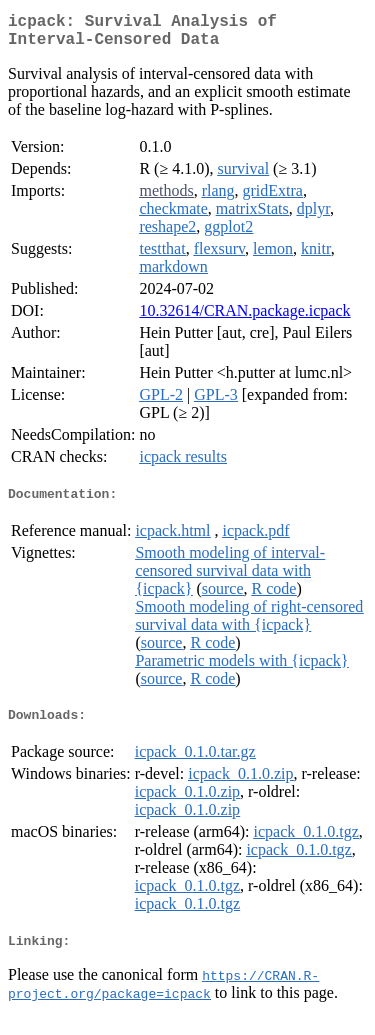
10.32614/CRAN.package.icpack (244, 318)
